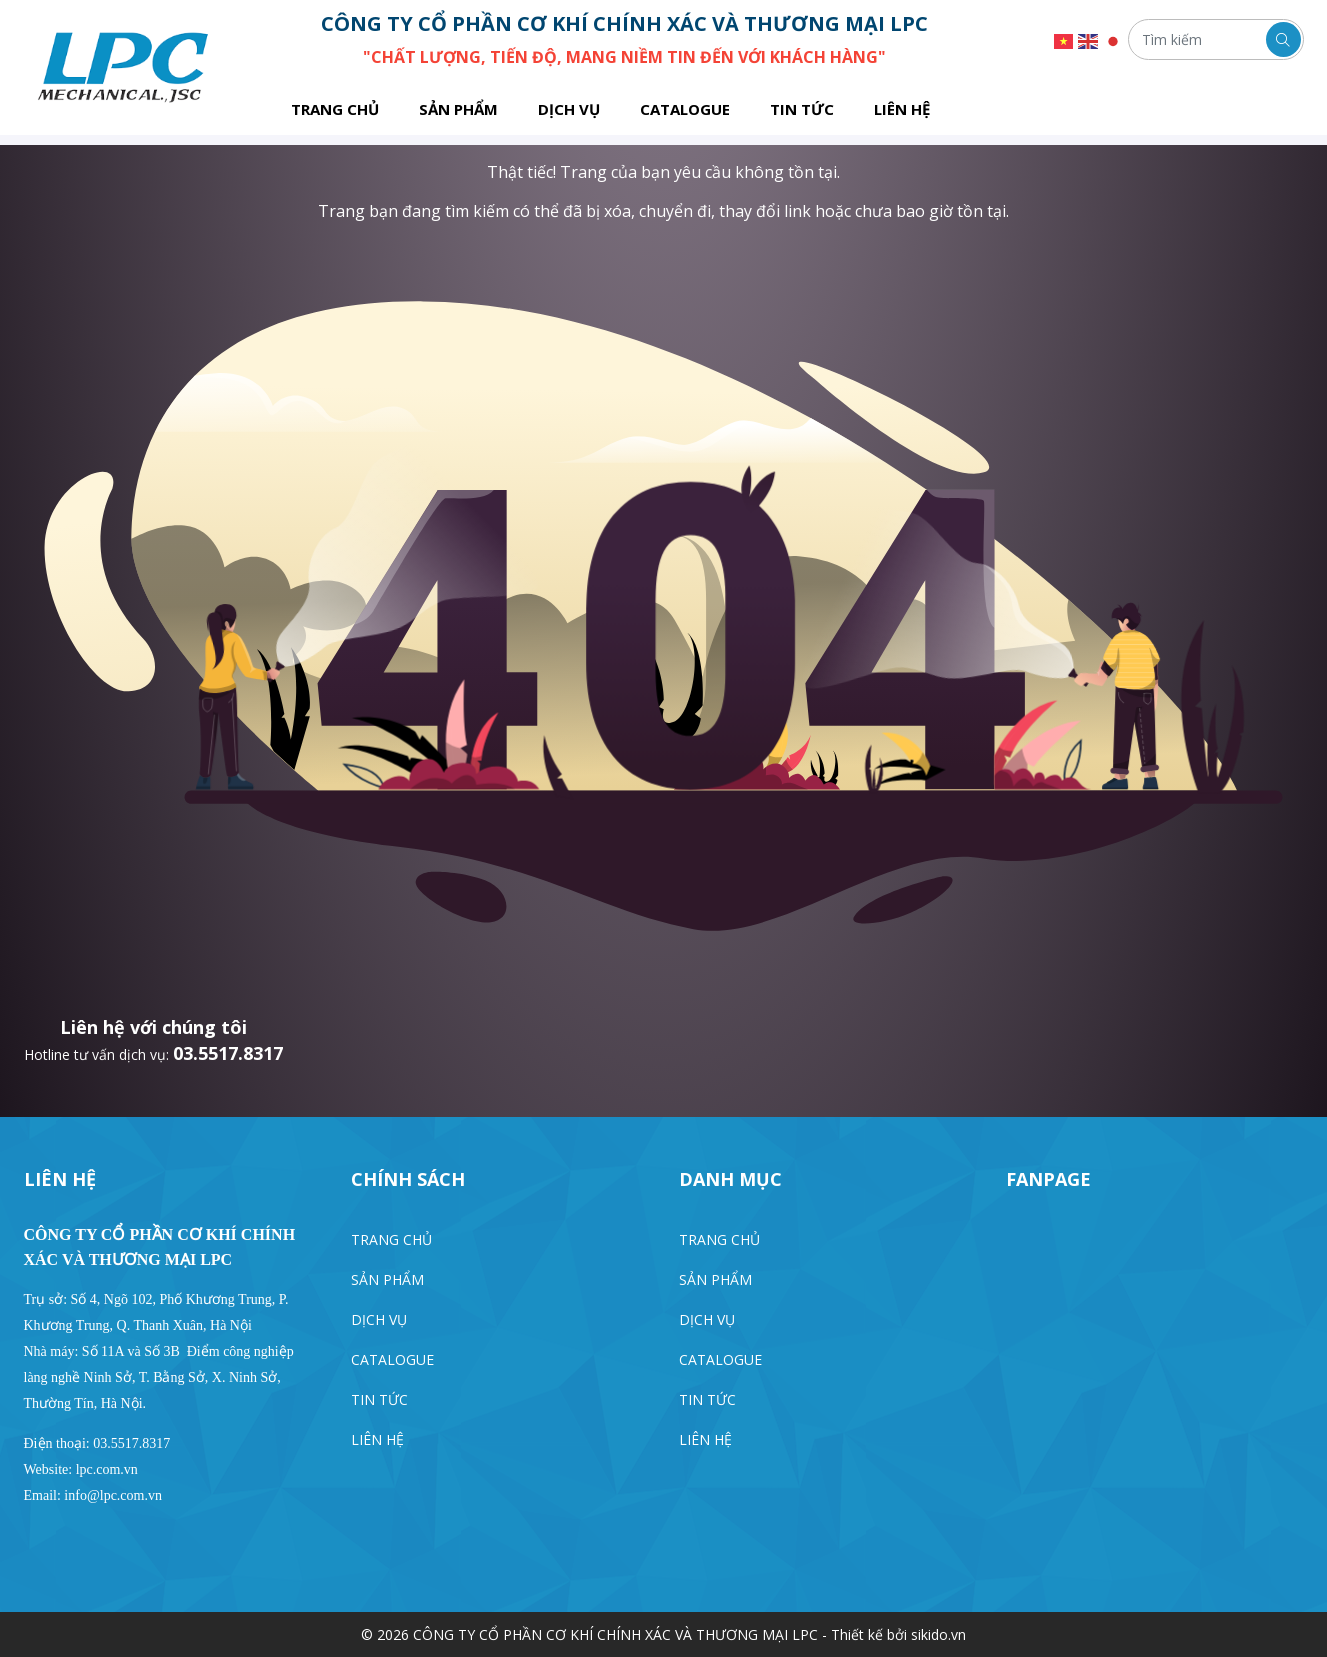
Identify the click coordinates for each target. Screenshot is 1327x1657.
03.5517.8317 (228, 1053)
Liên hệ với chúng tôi (153, 1027)
